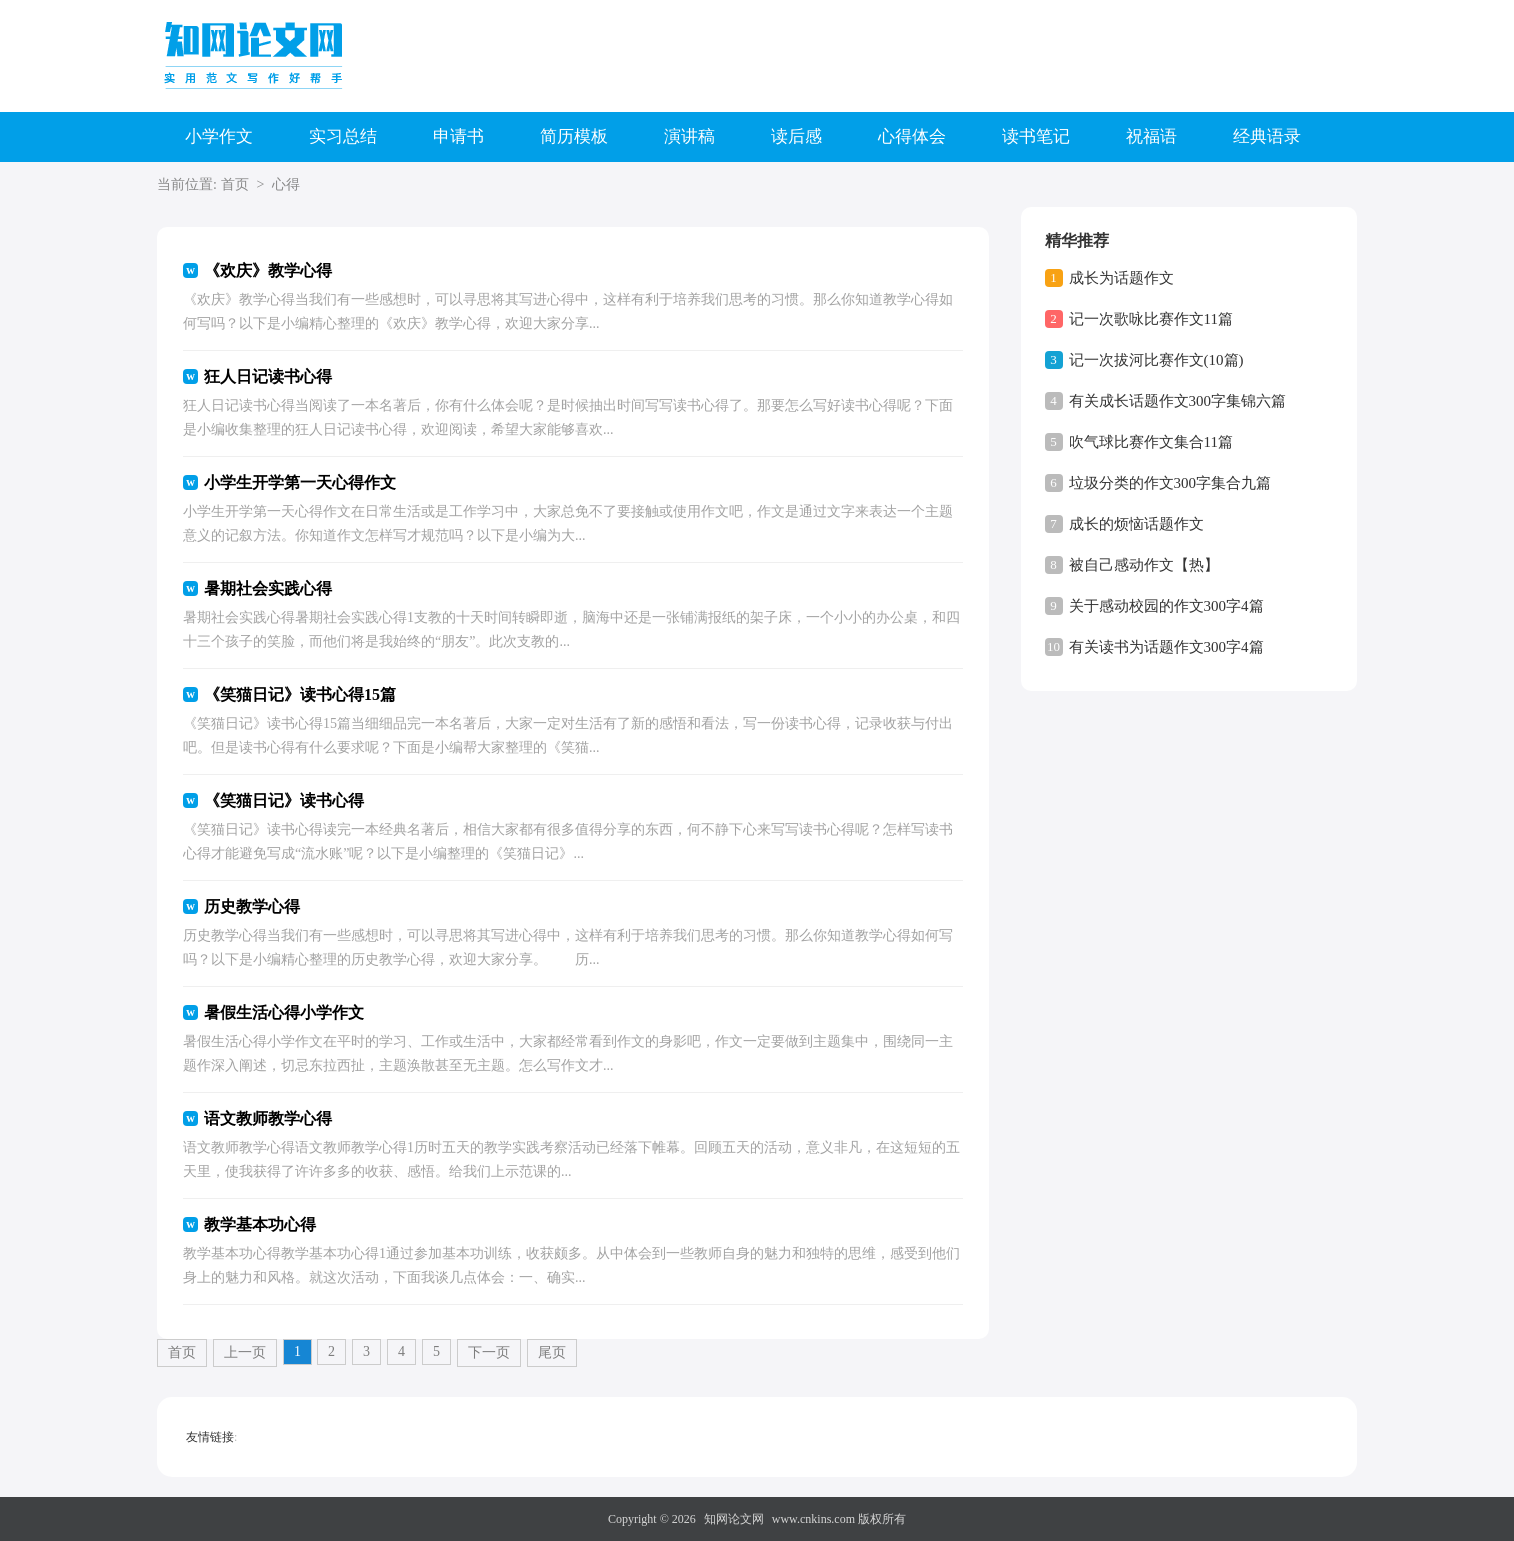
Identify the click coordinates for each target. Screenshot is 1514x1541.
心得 (286, 184)
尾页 (552, 1352)
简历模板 (574, 136)
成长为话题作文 (1121, 278)
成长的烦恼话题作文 (1136, 524)
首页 (235, 184)
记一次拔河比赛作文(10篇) (1156, 360)
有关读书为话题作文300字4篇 (1166, 647)
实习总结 (343, 136)
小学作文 (219, 136)
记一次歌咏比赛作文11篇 (1151, 319)
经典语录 (1267, 136)
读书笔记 (1036, 136)
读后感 (796, 136)
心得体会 (912, 136)
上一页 (245, 1352)
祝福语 (1151, 136)
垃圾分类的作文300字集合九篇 (1170, 483)
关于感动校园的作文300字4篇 (1166, 606)
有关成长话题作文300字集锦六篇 (1178, 401)
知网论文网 (734, 1519)
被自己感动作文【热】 (1144, 565)
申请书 (458, 136)
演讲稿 (689, 136)
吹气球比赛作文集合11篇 (1151, 442)
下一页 (489, 1352)
